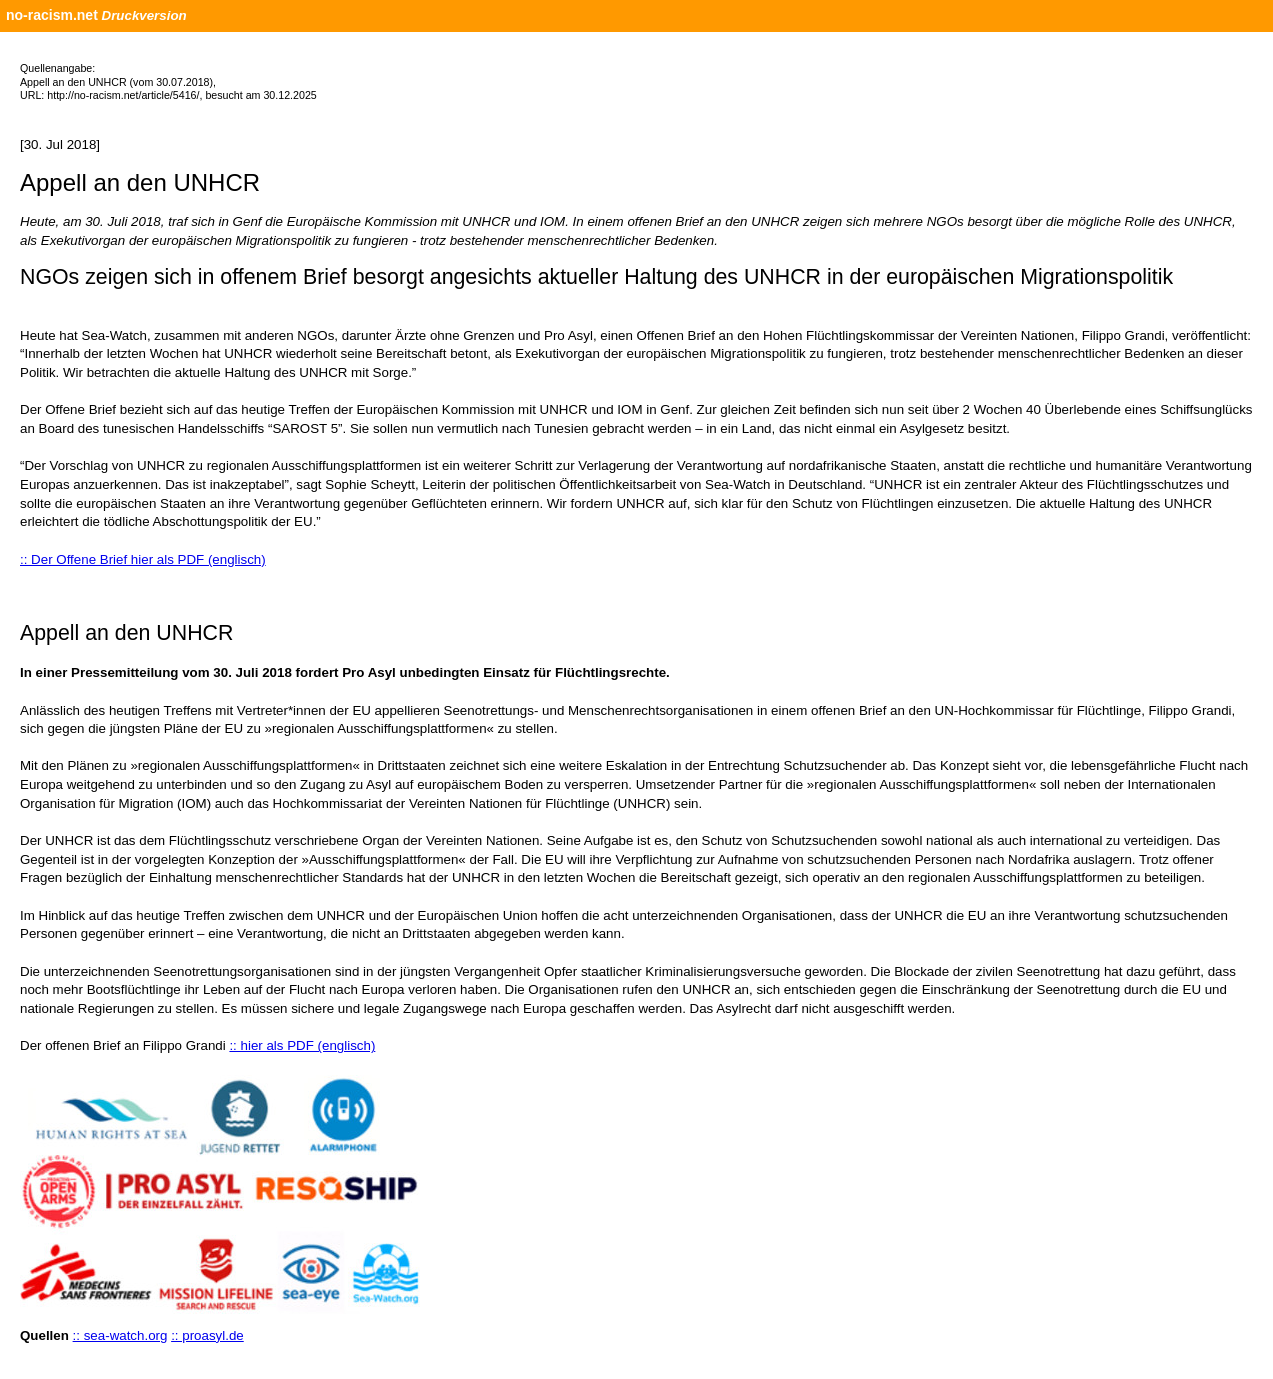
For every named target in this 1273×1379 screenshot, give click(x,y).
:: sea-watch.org (120, 1335)
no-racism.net (52, 15)
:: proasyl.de (207, 1335)
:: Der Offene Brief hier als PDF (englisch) (143, 559)
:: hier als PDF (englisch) (302, 1045)
